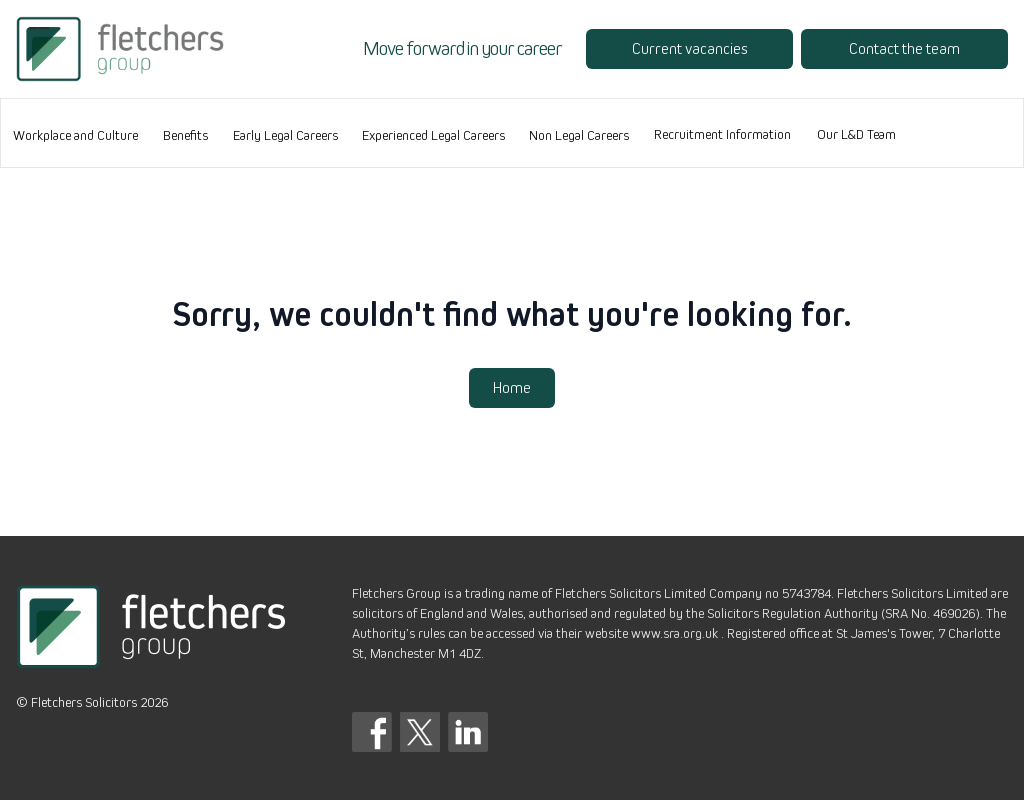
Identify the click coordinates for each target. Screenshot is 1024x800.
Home (512, 388)
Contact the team (904, 49)
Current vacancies (689, 49)
